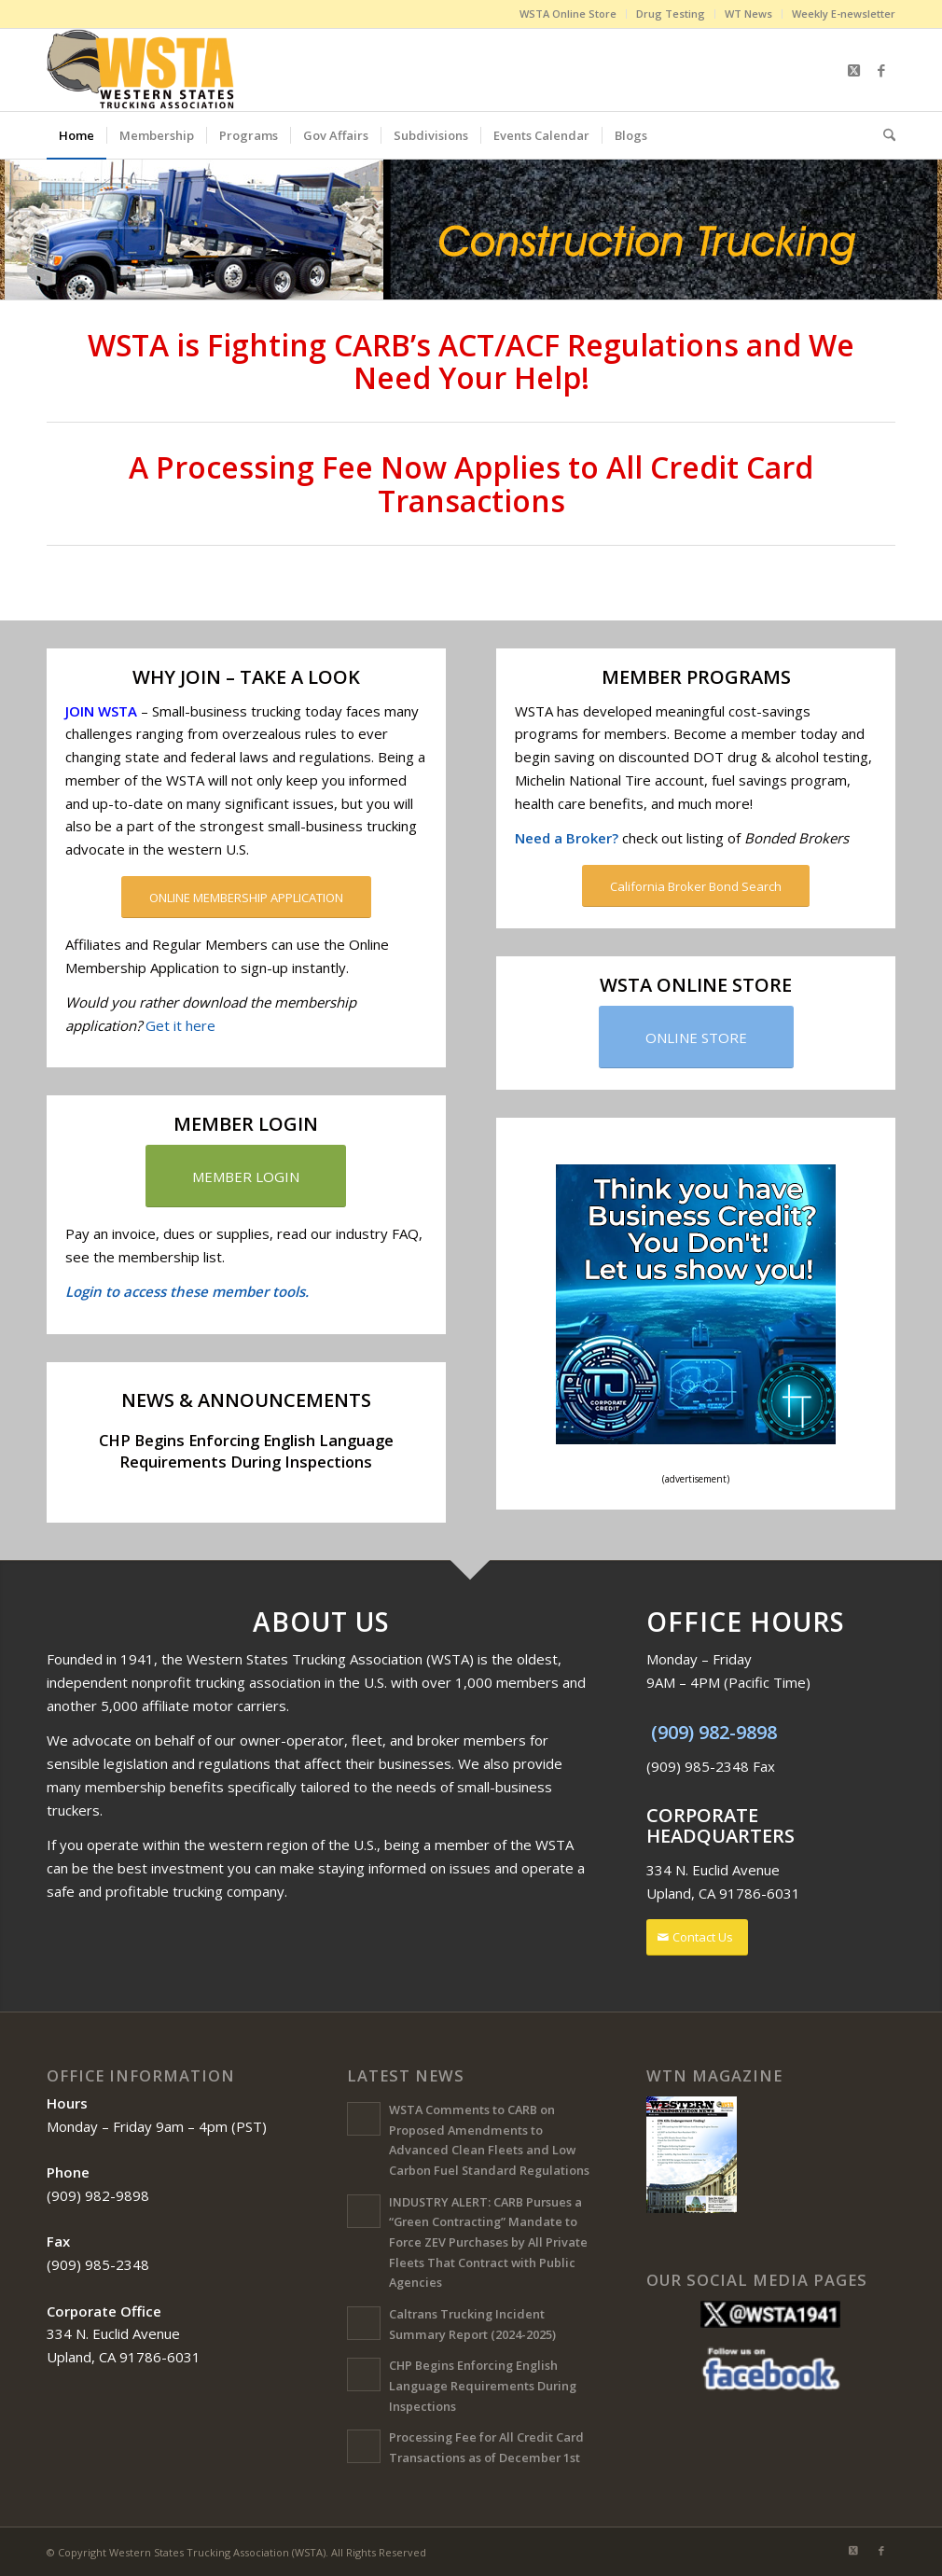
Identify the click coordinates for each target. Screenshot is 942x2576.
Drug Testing (670, 14)
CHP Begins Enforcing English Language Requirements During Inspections (246, 1448)
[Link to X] (853, 70)
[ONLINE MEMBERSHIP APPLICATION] (246, 895)
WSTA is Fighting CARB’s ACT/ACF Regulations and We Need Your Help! (471, 359)
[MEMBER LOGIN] (245, 1175)
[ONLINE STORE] (696, 1035)
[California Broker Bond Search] (696, 884)
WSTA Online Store (567, 14)
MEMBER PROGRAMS (696, 675)
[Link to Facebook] (881, 70)
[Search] (883, 135)
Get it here (180, 1023)
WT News (748, 14)
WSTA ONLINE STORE (696, 983)
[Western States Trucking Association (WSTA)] (142, 70)
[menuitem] (568, 14)
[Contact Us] (697, 1936)
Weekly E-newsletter (843, 14)
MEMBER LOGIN (245, 1122)
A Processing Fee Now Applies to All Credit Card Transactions (471, 482)
